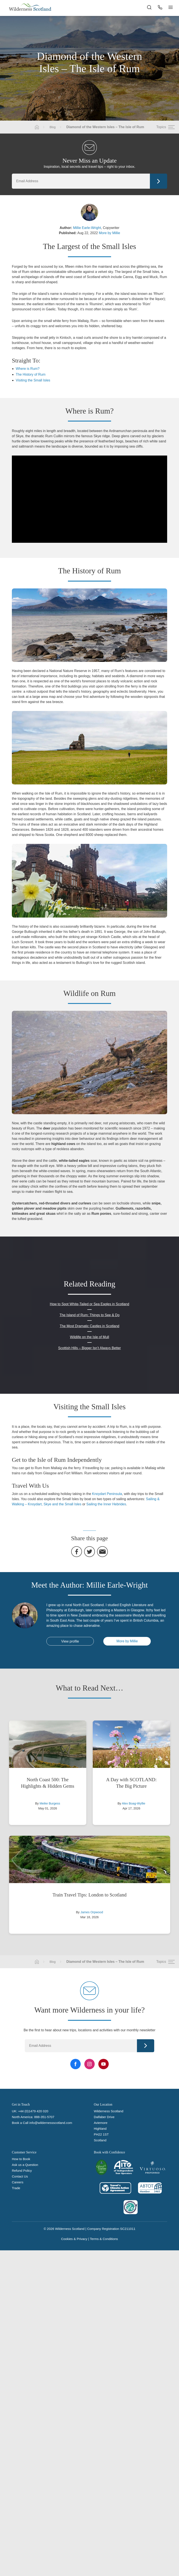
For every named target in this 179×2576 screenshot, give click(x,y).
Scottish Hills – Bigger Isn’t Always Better (89, 1348)
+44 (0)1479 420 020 (33, 2111)
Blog (53, 127)
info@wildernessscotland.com (50, 2123)
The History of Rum (31, 374)
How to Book (21, 2159)
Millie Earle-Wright (87, 228)
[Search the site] (148, 8)
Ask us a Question (25, 2165)
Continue (158, 181)
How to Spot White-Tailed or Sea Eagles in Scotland (89, 1304)
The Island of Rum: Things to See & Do (89, 1315)
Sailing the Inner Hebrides (106, 1504)
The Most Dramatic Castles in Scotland (89, 1326)
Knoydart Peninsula (107, 1494)
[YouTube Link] (103, 2064)
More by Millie (109, 233)
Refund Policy (22, 2170)
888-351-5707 (44, 2117)
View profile (70, 1641)
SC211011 (127, 2229)
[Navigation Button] (170, 8)
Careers (17, 2182)
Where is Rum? (27, 368)
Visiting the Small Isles (33, 380)
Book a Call (20, 2123)
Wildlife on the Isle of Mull (89, 1337)
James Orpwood (91, 1912)
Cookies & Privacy (74, 2239)
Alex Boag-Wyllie (133, 1803)
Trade (16, 2188)
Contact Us (20, 2176)
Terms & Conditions (104, 2239)
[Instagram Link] (89, 2064)
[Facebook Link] (75, 2064)
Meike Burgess (50, 1803)
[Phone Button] (159, 8)
